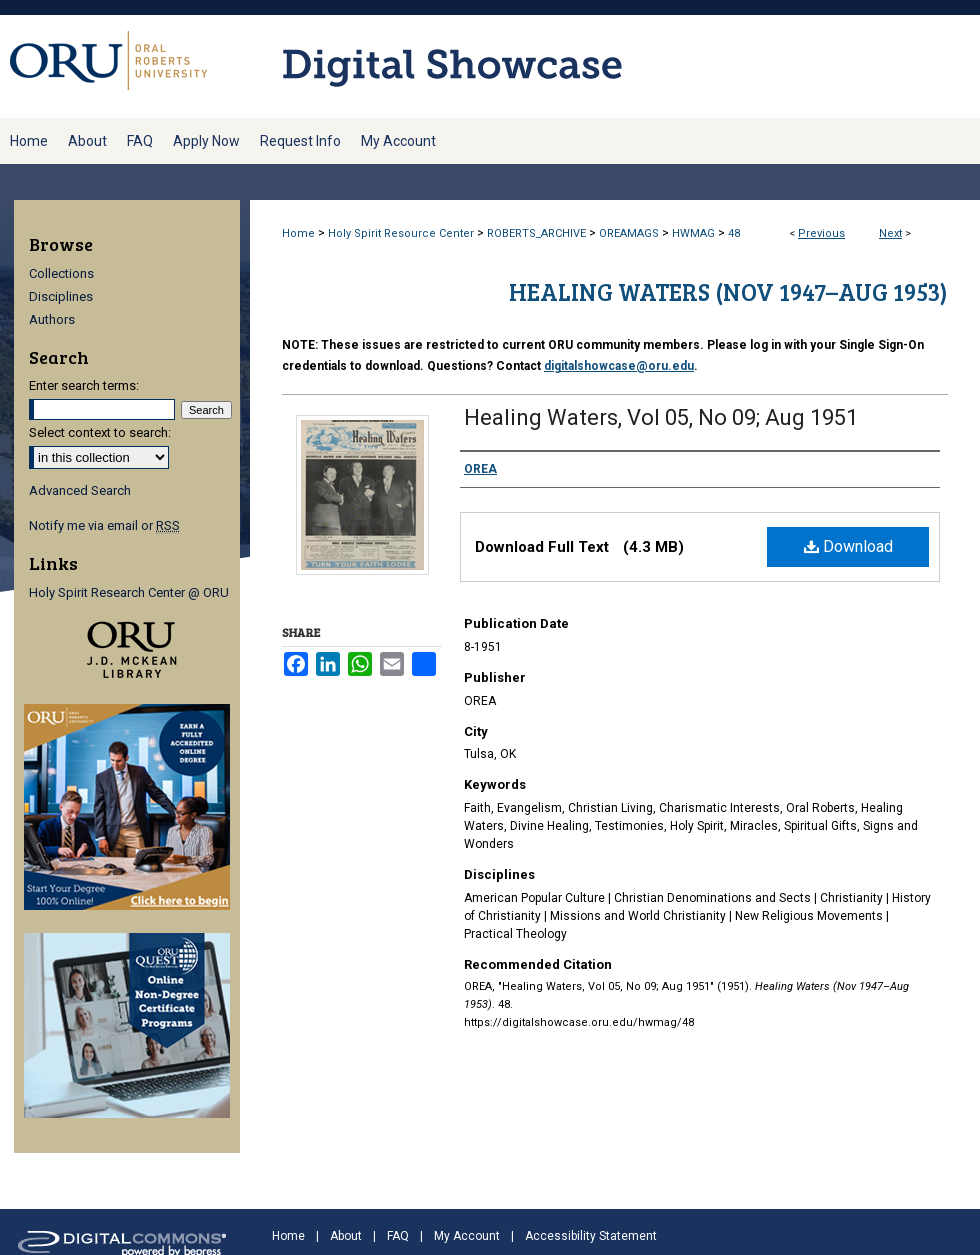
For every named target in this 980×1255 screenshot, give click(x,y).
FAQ (398, 1236)
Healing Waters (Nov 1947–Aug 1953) (728, 291)
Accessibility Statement (591, 1236)
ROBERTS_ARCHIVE (536, 233)
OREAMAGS (629, 233)
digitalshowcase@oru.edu (619, 366)
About (346, 1236)
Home (298, 233)
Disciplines (61, 296)
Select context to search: (100, 432)
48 (734, 233)
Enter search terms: (84, 385)
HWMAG (693, 233)
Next (890, 233)
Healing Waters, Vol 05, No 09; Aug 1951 (661, 417)
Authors (52, 319)
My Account (467, 1236)
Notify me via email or (104, 525)
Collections (61, 273)
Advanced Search (80, 490)
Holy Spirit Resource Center (401, 233)
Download (848, 546)
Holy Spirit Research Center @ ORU (129, 592)
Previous (821, 233)
